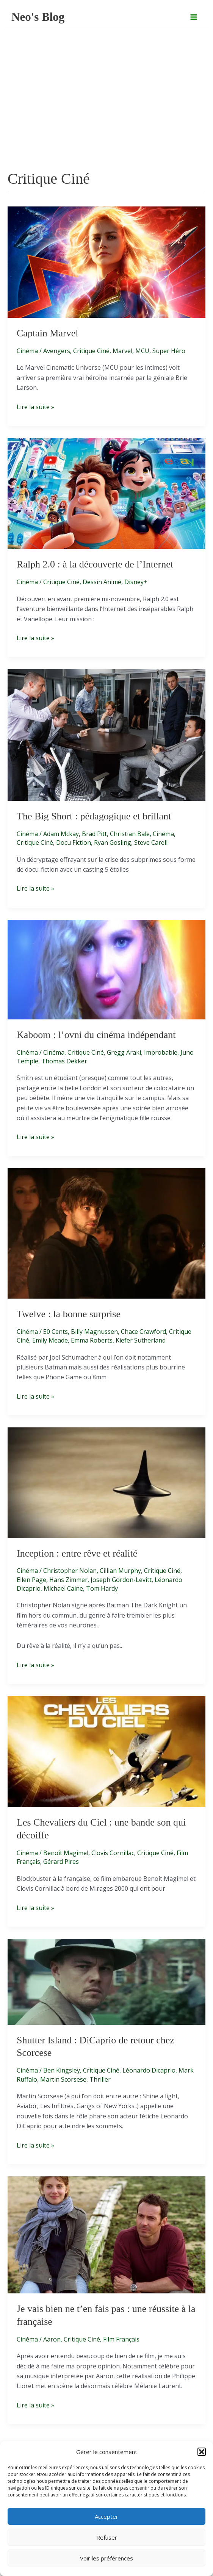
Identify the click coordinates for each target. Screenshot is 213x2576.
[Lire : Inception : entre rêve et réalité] (106, 1482)
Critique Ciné (91, 351)
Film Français (121, 2339)
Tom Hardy (102, 1588)
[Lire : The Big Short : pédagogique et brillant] (106, 734)
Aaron (52, 2339)
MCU (142, 351)
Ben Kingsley (61, 2070)
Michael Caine (63, 1588)
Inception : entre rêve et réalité (77, 1553)
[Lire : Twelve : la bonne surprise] (106, 1233)
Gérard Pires (61, 1861)
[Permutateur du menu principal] (194, 17)
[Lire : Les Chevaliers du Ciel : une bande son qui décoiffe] (106, 1751)
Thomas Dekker (64, 1061)
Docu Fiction (73, 842)
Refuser (106, 2537)
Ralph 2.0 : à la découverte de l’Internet (95, 564)
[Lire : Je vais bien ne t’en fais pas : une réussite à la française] (106, 2234)
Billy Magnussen (94, 1331)
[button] (201, 2452)
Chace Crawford (143, 1331)
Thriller (100, 2079)
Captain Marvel (47, 333)
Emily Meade (50, 1340)
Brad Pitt (94, 834)
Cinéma (27, 351)
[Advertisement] (106, 111)
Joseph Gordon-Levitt (121, 1580)
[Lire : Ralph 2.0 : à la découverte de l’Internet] (106, 493)
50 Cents (55, 1331)
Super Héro (168, 351)
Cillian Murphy (120, 1570)
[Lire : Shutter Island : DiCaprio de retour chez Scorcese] (106, 1981)
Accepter (106, 2516)
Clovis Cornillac (112, 1853)
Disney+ (135, 582)
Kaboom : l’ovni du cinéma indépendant (96, 1034)
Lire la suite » (35, 407)
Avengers (56, 351)
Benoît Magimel (65, 1853)
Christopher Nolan (70, 1570)
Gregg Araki (124, 1052)
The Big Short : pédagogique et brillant (94, 816)
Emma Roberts (92, 1340)
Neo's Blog (37, 16)
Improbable (160, 1052)
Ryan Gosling (112, 842)
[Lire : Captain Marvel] (106, 261)
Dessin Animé (102, 582)
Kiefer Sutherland (141, 1340)
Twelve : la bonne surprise (69, 1313)
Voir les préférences (106, 2558)
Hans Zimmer (68, 1580)
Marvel (122, 351)
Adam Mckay (61, 834)
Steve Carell (151, 842)
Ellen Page (31, 1580)
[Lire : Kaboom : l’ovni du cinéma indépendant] (106, 969)
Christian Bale (130, 834)
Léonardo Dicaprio (148, 2070)
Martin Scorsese (63, 2079)
